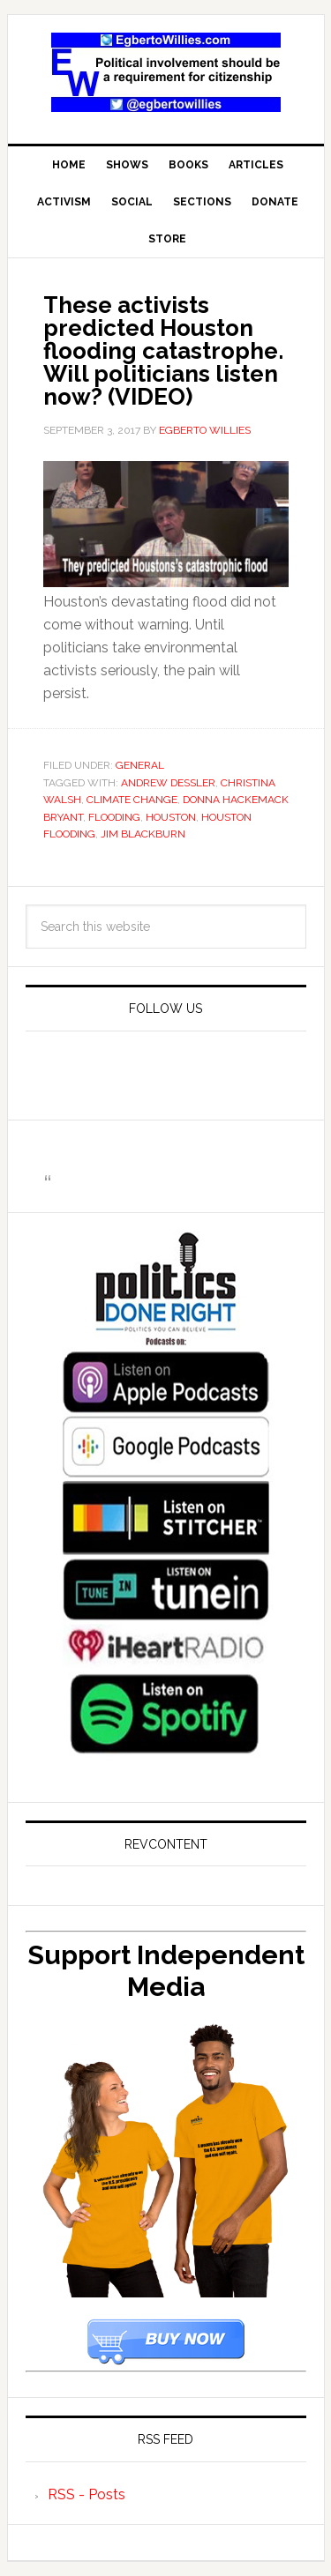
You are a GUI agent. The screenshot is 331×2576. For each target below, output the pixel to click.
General (140, 765)
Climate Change (132, 799)
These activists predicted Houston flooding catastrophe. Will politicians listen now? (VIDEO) (163, 351)
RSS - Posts (86, 2494)
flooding (114, 817)
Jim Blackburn (143, 834)
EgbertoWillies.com (166, 72)
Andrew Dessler (168, 783)
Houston (171, 817)
